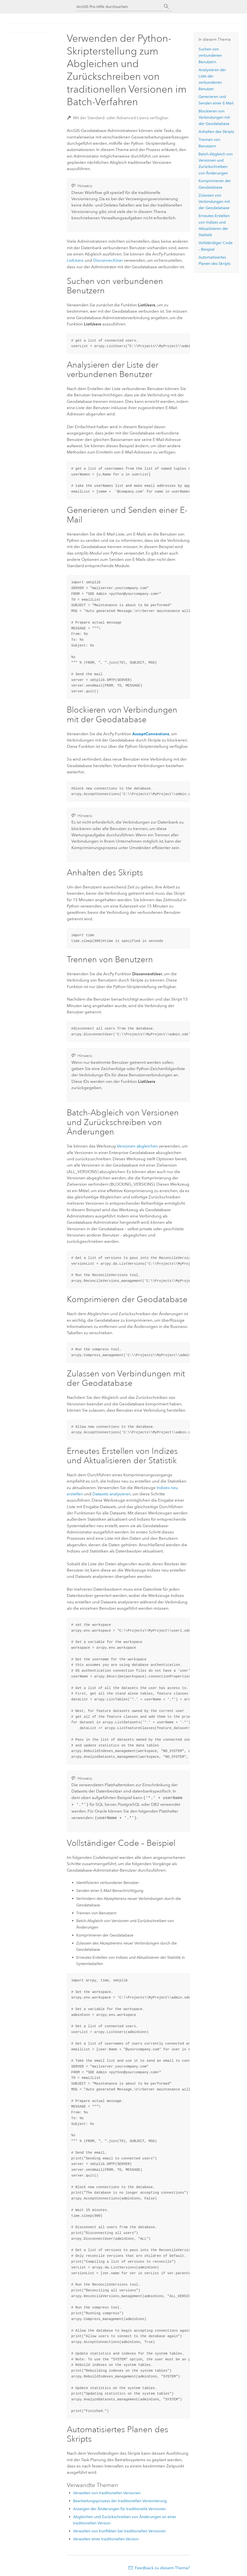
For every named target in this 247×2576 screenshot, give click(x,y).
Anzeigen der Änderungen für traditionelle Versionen (119, 2507)
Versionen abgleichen (137, 1146)
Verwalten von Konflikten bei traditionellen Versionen (119, 2529)
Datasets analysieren (111, 1493)
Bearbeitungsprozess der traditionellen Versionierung (120, 2499)
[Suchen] (166, 6)
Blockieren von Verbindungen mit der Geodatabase (214, 117)
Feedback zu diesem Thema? (162, 2566)
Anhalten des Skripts (216, 131)
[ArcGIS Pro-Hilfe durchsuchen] (118, 6)
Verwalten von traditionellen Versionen (107, 2491)
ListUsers (75, 260)
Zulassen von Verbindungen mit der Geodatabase (214, 201)
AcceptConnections (150, 733)
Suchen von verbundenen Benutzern (210, 55)
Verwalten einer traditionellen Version (106, 2537)
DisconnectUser (108, 260)
